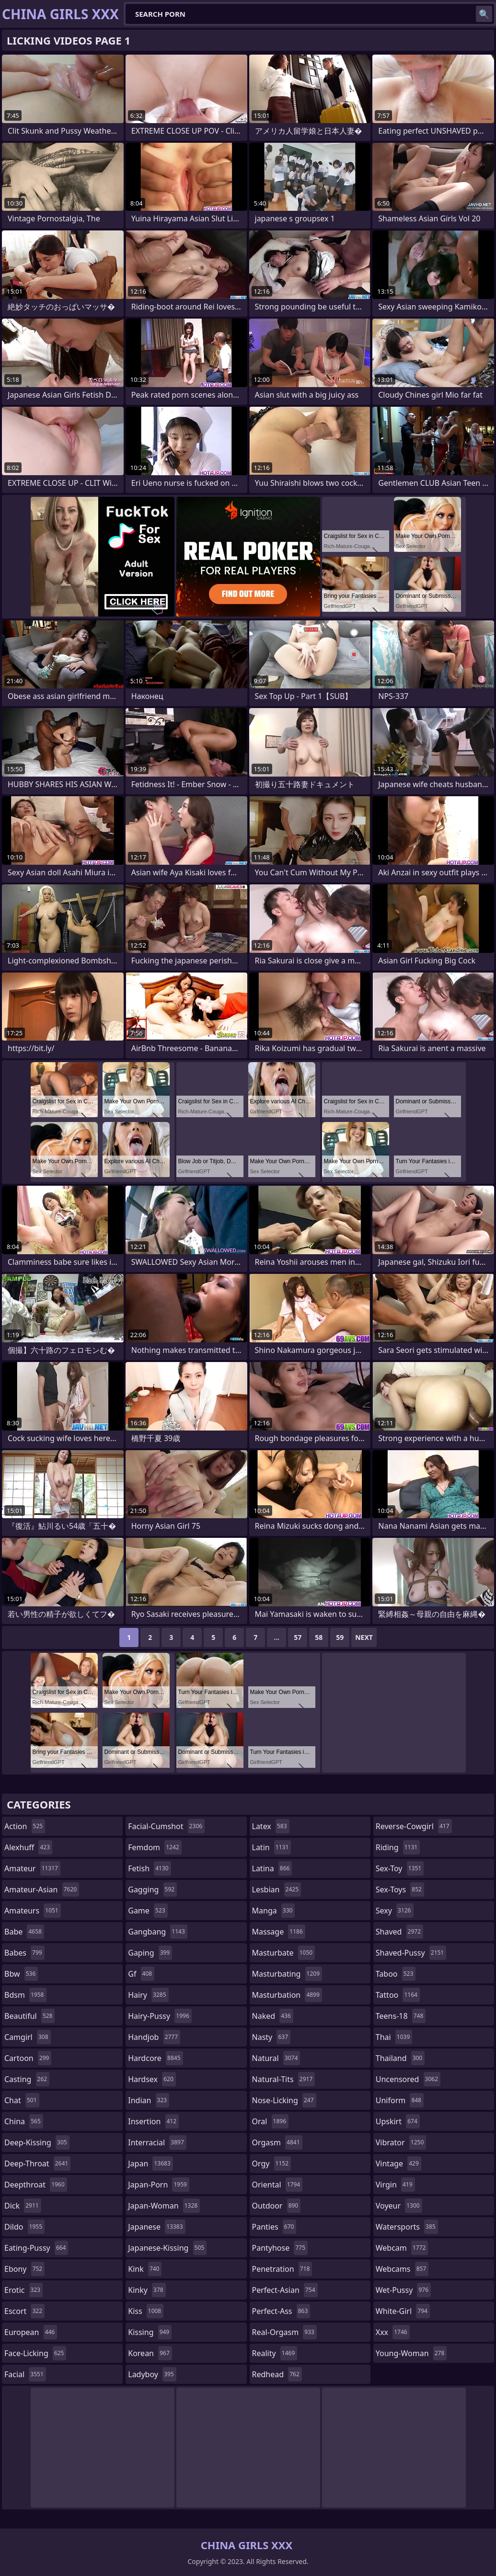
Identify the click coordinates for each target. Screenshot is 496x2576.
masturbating (287, 1974)
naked (272, 2016)
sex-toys (400, 1889)
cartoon (27, 2058)
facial (25, 2374)
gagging (152, 1889)
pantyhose (280, 2248)
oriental (277, 2184)
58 (319, 1637)
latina (272, 1868)
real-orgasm (284, 2332)
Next (364, 1637)
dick (22, 2205)
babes (24, 1953)
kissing (150, 2332)
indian (148, 2100)
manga (273, 1910)
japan (150, 2163)
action (24, 1826)
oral (270, 2121)
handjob (154, 2037)
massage (278, 1931)
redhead (277, 2374)
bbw (21, 1974)
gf (141, 1974)
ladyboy (152, 2374)
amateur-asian (41, 1889)
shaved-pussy (411, 1953)
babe (24, 1931)
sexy (395, 1910)
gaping (150, 1953)
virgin (395, 2184)
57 (297, 1637)
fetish (149, 1868)
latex (270, 1826)
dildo (24, 2227)
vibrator (401, 2142)
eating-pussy (36, 2248)
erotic (23, 2290)
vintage (398, 2163)
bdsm (25, 1995)
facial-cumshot (166, 1826)
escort (24, 2311)
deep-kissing (36, 2142)
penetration (282, 2269)
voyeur (399, 2205)
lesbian (276, 1889)
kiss (145, 2311)
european (30, 2332)
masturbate (283, 1953)
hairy (148, 1995)
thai (394, 2037)
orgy (271, 2163)
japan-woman (164, 2205)
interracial (157, 2142)
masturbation (287, 1995)
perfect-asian (285, 2290)
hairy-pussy (160, 2016)
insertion (153, 2121)
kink (144, 2269)
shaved (399, 1931)
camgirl (27, 2037)
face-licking (35, 2353)
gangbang (157, 1931)
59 (340, 1637)
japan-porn (158, 2184)
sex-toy (400, 1868)
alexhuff (28, 1847)
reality (275, 2353)
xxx (393, 2332)
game (147, 1910)
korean (150, 2353)
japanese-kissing (167, 2248)
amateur (32, 1868)
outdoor (276, 2205)
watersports (407, 2227)
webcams (402, 2269)
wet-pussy (403, 2290)
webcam (402, 2248)
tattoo (398, 1995)
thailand (400, 2058)
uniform (400, 2100)
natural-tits (283, 2079)
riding (398, 1847)
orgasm (277, 2142)
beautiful (29, 2016)
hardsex (152, 2079)
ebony (24, 2269)
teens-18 (401, 2016)
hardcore (155, 2058)
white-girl (403, 2311)
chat (21, 2100)
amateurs (32, 1910)
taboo (396, 1974)
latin (271, 1847)
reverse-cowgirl (414, 1826)
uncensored (408, 2079)
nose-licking (284, 2100)
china (23, 2121)
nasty (271, 2037)
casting (26, 2079)
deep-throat (37, 2163)
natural (276, 2058)
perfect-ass (281, 2311)
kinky (146, 2290)
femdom (154, 1847)
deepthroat (35, 2184)
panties (274, 2227)
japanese (156, 2227)
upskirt (398, 2121)
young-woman (411, 2353)
